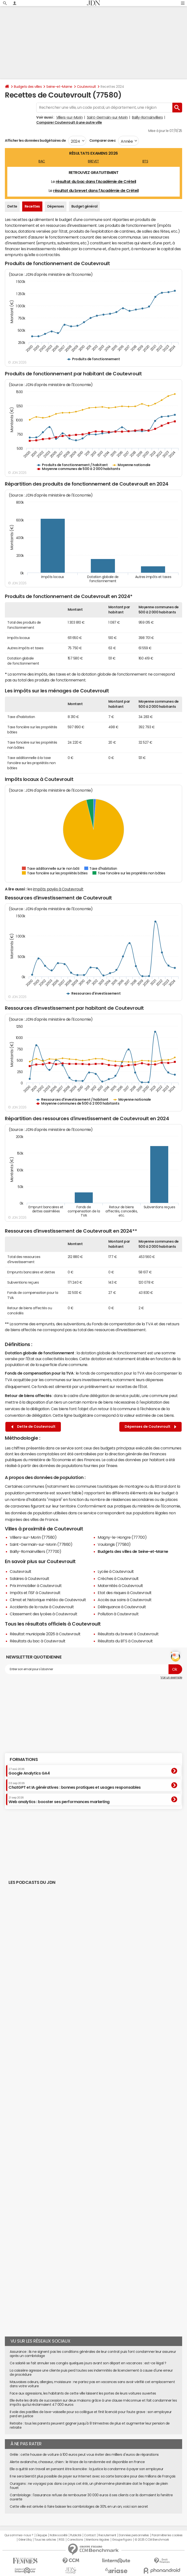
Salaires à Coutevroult (29, 1578)
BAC (41, 161)
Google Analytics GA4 (29, 1771)
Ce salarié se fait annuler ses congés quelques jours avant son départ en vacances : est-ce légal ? (88, 2363)
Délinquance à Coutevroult (122, 1607)
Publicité (75, 2535)
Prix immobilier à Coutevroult (36, 1586)
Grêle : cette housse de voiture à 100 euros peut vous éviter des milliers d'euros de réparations (84, 2454)
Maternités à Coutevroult (120, 1586)
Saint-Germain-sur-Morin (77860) (41, 1544)
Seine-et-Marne (59, 86)
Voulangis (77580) (114, 1544)
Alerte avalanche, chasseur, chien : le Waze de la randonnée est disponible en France (77, 2462)
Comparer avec (102, 140)
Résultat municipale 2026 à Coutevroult (45, 1634)
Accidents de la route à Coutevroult (42, 1607)
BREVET (93, 161)
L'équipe (41, 2535)
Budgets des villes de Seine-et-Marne (133, 1551)
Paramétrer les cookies (167, 2535)
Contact (90, 2535)
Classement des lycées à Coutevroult (43, 1614)
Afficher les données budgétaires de (35, 140)
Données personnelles (134, 2535)
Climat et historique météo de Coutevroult (48, 1600)
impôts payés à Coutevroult (58, 889)
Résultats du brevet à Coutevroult (128, 1634)
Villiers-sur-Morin (69, 117)
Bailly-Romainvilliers (147, 117)
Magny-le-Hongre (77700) (122, 1537)
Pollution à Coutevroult (118, 1614)
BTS (145, 161)
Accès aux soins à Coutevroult (124, 1600)
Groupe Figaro (122, 2539)
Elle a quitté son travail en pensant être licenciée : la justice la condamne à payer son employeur (86, 2469)
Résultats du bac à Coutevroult (37, 1641)
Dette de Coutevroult (33, 1426)
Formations (24, 1759)
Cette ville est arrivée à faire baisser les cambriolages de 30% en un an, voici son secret (79, 2506)
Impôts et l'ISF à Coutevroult (35, 1593)
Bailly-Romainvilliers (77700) (35, 1551)
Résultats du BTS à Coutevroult (125, 1641)
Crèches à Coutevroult (118, 1578)
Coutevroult (86, 86)
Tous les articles (45, 2539)
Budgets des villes (28, 86)
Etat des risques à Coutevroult (125, 1593)
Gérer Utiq (24, 2539)
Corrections (75, 2539)
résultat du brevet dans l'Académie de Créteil (96, 190)
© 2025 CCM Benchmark (152, 2539)
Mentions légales (97, 2539)
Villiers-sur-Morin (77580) (33, 1537)
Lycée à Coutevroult (116, 1571)
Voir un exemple (171, 1677)
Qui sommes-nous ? (18, 2535)
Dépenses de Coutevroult (150, 1426)
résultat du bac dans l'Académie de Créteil (96, 181)
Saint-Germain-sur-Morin (107, 117)
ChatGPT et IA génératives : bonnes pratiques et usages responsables (75, 1785)
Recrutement (107, 2535)
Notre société (58, 2535)
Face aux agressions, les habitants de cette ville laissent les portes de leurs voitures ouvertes (83, 2393)
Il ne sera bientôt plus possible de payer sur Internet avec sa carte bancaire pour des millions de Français (93, 2476)
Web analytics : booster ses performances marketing (59, 1800)
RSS (62, 2539)
